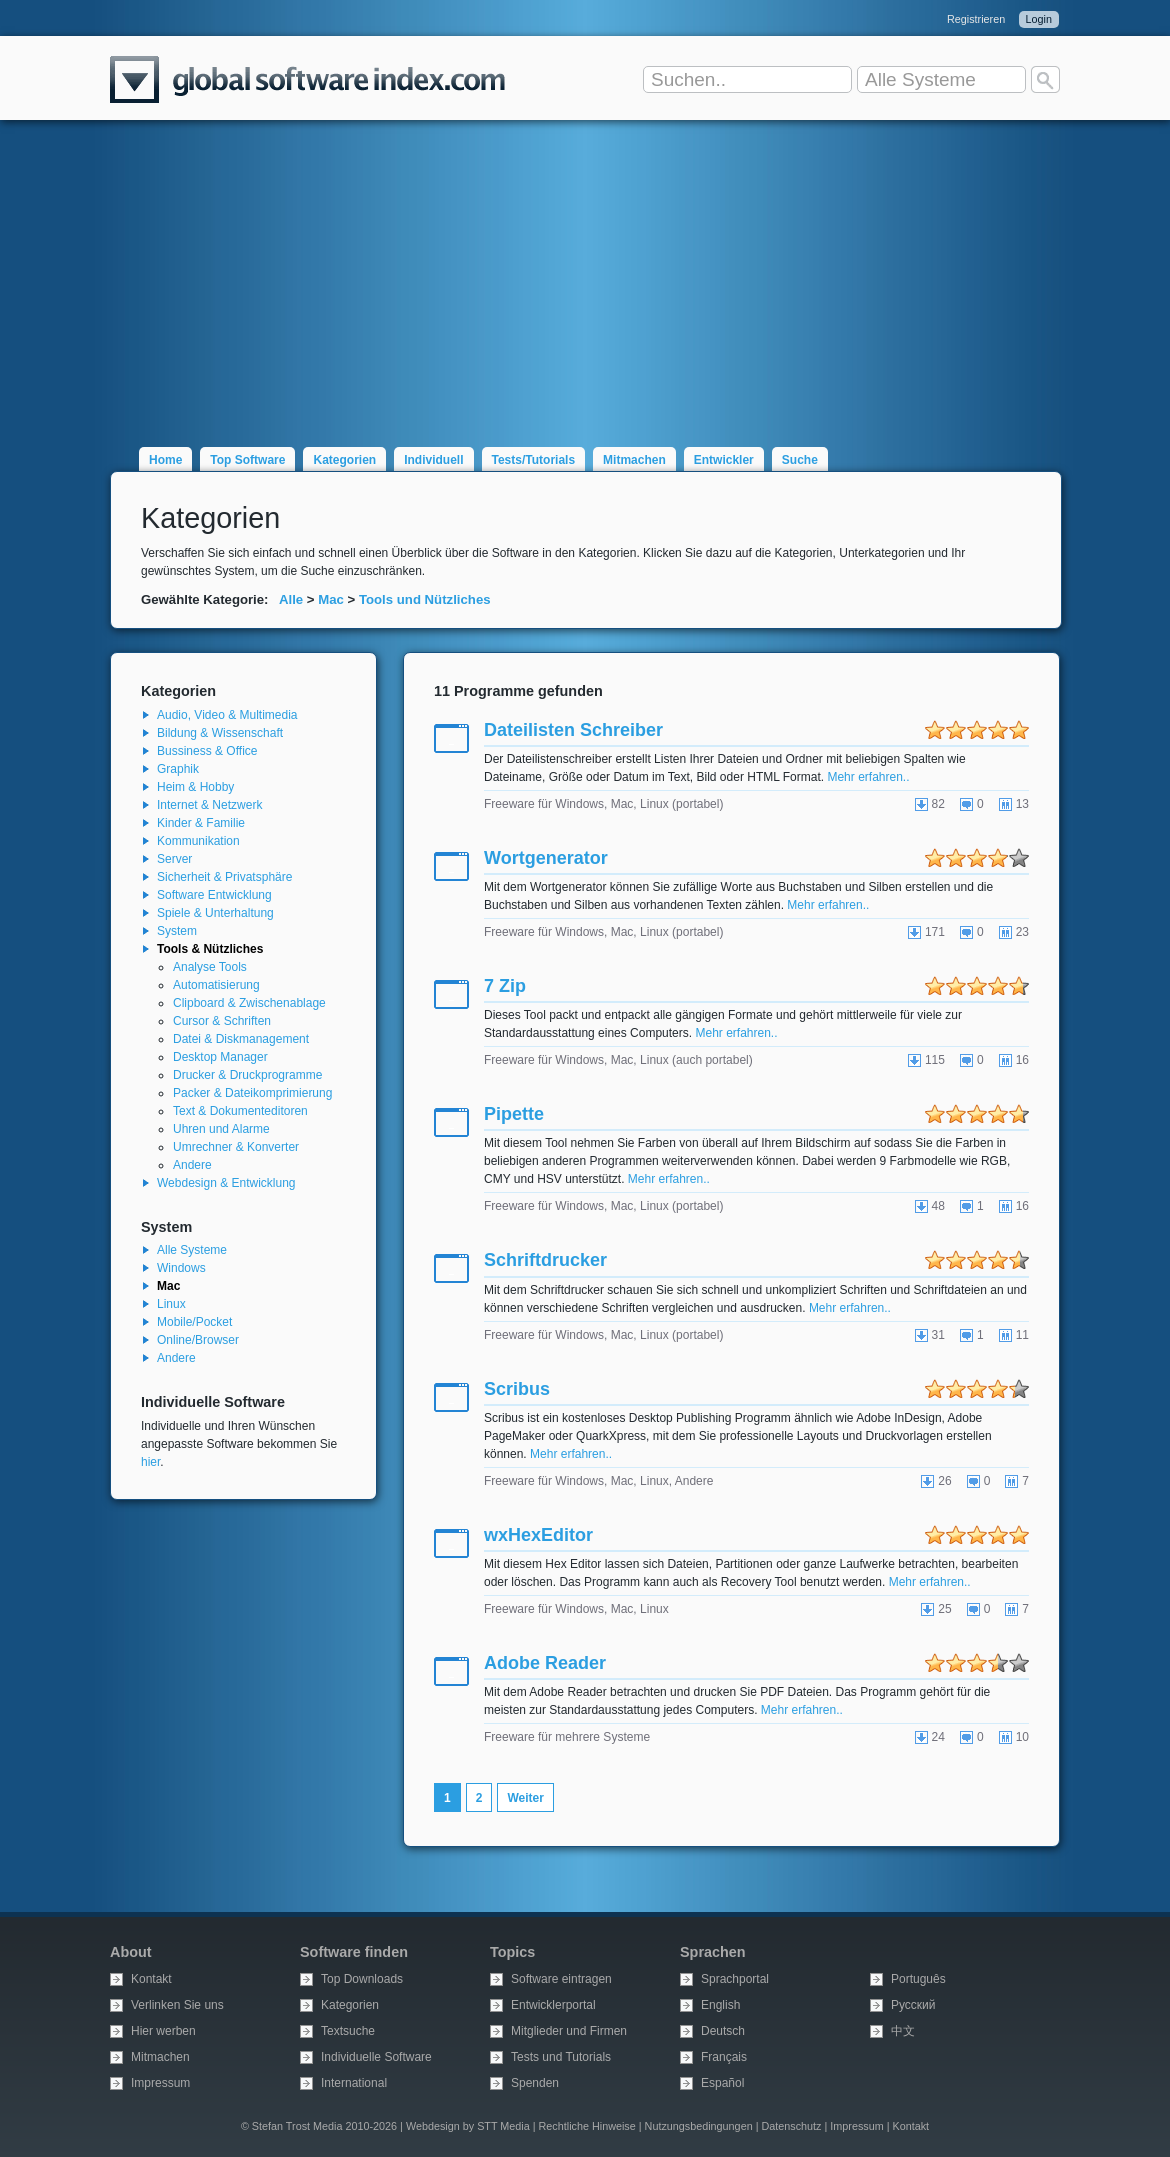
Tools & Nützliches (210, 949)
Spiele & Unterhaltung (215, 913)
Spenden (535, 2083)
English (720, 2005)
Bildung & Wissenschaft (220, 733)
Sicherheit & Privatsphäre (224, 877)
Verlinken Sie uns (177, 2005)
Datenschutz (791, 2126)
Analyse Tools (210, 967)
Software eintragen (561, 1979)
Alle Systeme (192, 1250)
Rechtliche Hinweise (587, 2126)
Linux (171, 1304)
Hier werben (163, 2031)
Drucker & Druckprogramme (247, 1075)
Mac (331, 599)
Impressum (160, 2083)
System (177, 931)
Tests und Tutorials (561, 2057)
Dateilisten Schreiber (573, 730)
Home (165, 460)
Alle (291, 599)
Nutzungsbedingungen (699, 2126)
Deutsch (723, 2031)
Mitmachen (634, 460)
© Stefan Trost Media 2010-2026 (319, 2126)
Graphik (178, 769)
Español (722, 2083)
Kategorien (344, 460)
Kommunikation (198, 841)
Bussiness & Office (207, 751)
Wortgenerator (546, 858)
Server (174, 859)
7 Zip (505, 986)
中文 (903, 2031)
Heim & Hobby (195, 787)
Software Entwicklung (214, 895)
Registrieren (976, 19)
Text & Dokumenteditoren (240, 1111)
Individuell (433, 460)
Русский (913, 2005)
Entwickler (724, 460)
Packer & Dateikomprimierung (252, 1093)
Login (1039, 19)
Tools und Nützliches (425, 599)
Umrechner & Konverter (236, 1147)
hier (150, 1462)
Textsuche (348, 2031)
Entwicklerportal (553, 2005)
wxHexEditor (538, 1535)
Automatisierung (216, 985)
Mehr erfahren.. (868, 777)
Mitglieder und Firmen (569, 2031)
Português (918, 1979)
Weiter (525, 1798)
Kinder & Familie (201, 823)
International (354, 2083)
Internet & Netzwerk (209, 805)
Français (724, 2057)
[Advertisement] (585, 272)
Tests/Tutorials (534, 460)
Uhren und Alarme (221, 1129)
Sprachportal (735, 1979)
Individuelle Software (376, 2057)
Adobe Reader (545, 1663)
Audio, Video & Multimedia (227, 715)
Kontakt (151, 1979)
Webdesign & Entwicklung (226, 1183)
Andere (192, 1165)
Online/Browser (198, 1340)
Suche (800, 460)
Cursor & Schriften (222, 1021)
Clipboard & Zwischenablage (249, 1003)
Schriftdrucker (545, 1260)
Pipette (514, 1114)
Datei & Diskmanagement (241, 1039)
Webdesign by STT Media (468, 2126)
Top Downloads (362, 1979)
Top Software (247, 460)
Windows (181, 1268)
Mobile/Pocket (194, 1322)
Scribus (517, 1389)
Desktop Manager (220, 1057)
